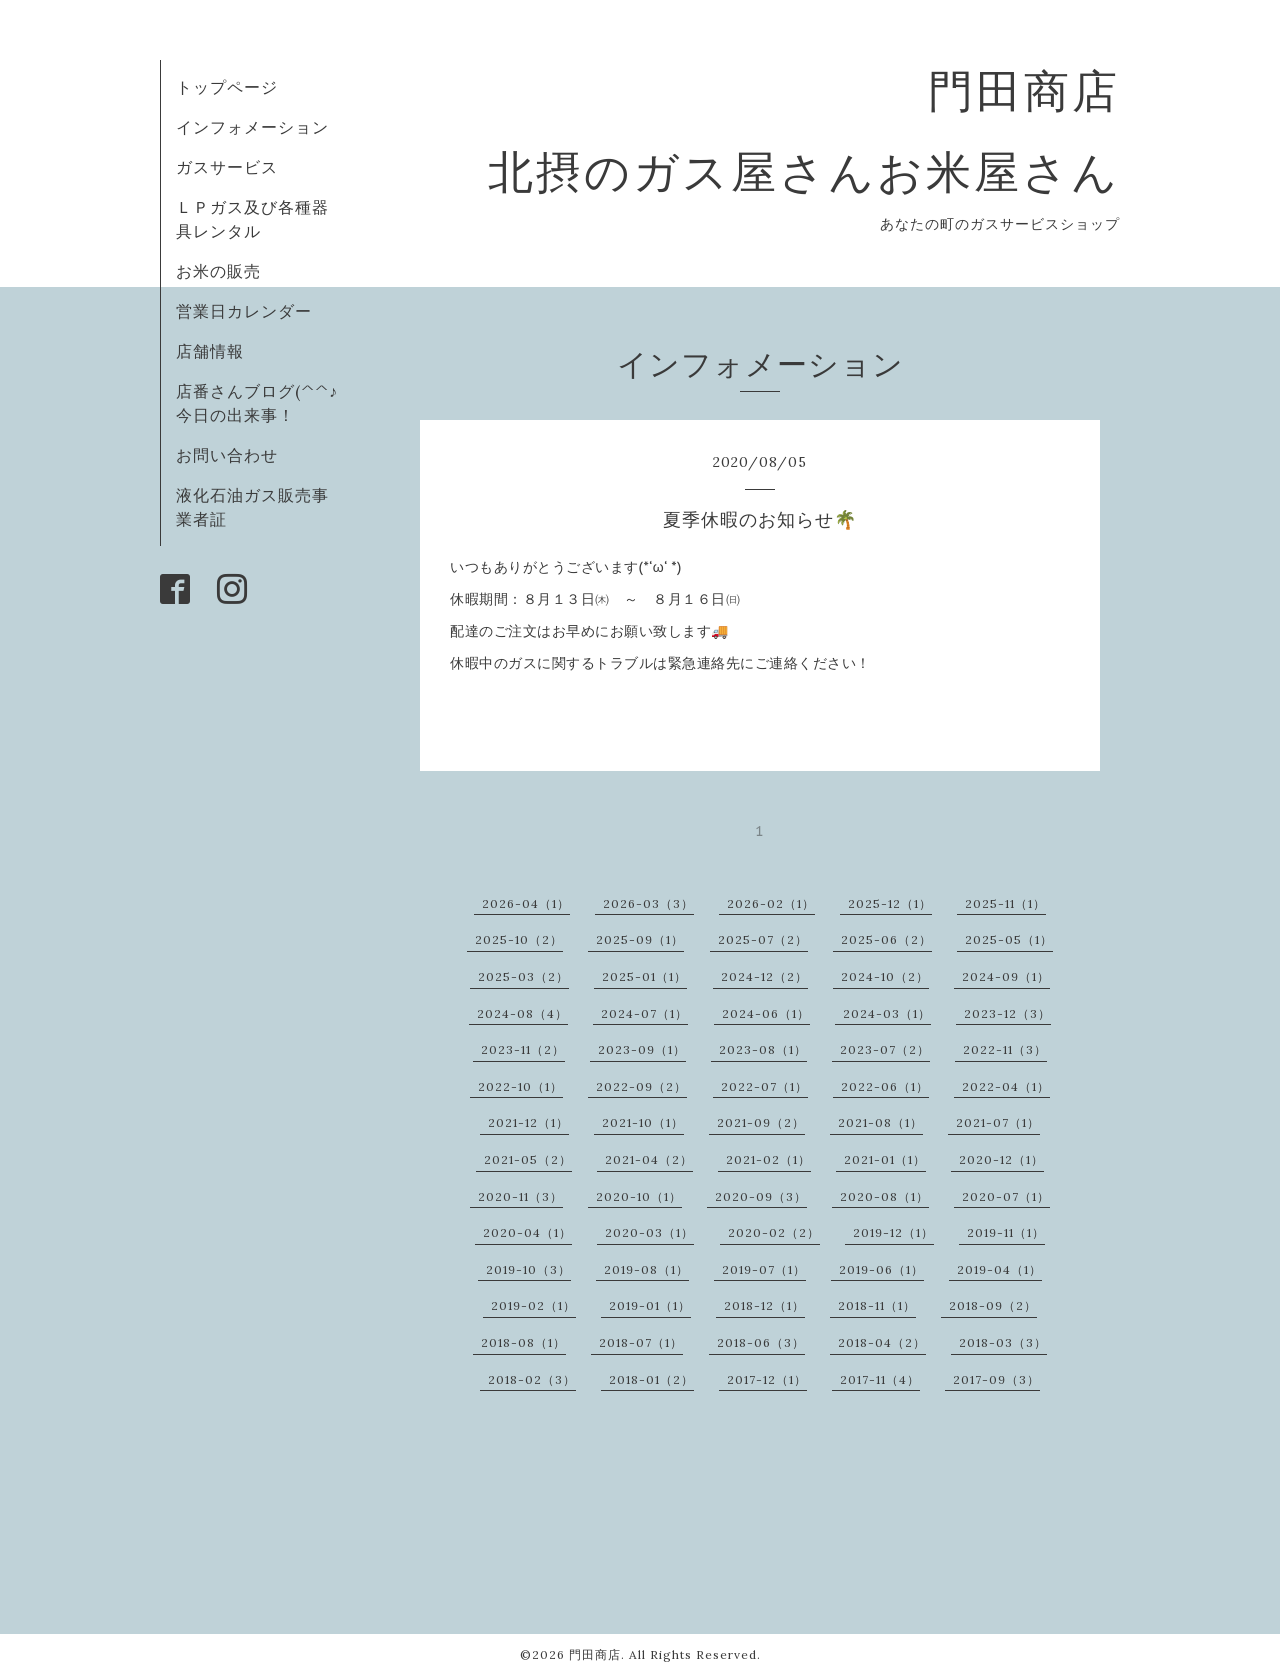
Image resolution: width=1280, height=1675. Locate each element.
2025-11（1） (1005, 903)
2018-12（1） (764, 1305)
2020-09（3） (761, 1196)
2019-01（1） (650, 1305)
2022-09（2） (641, 1086)
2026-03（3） (648, 903)
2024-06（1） (766, 1013)
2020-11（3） (520, 1196)
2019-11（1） (1006, 1232)
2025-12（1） (890, 903)
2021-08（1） (880, 1122)
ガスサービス (227, 167)
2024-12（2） (764, 976)
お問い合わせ (227, 455)
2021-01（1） (885, 1159)
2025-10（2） (519, 939)
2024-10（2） (885, 976)
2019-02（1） (533, 1305)
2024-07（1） (644, 1013)
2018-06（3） (761, 1342)
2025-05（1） (1009, 939)
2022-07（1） (764, 1086)
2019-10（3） (528, 1269)
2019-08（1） (646, 1269)
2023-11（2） (523, 1049)
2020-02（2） (774, 1232)
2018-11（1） (877, 1305)
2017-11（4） (880, 1379)
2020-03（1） (649, 1232)
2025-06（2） (886, 939)
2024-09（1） (1006, 976)
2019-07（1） (764, 1269)
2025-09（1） (640, 939)
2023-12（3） (1007, 1013)
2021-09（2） (761, 1122)
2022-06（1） (885, 1086)
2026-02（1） (771, 903)
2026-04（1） (526, 903)
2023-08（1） (763, 1049)
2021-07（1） (998, 1122)
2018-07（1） (641, 1342)
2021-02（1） (768, 1159)
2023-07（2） (885, 1049)
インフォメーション (252, 127)
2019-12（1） (893, 1232)
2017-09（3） (996, 1379)
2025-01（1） (644, 976)
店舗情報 (210, 351)
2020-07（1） (1006, 1196)
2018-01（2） (651, 1379)
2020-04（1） (527, 1232)
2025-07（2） (763, 939)
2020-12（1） (1001, 1159)
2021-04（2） (649, 1159)
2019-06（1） (881, 1269)
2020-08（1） (884, 1196)
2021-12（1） (528, 1122)
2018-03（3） (1003, 1342)
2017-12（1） (767, 1379)
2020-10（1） (639, 1196)
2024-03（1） (887, 1013)
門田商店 (595, 1654)
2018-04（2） (882, 1342)
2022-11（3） (1005, 1049)
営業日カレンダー (244, 311)
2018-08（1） (523, 1342)
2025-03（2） (523, 976)
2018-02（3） (532, 1379)
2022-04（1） (1006, 1086)
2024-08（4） (522, 1013)
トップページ (227, 87)
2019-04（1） (999, 1269)
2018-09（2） (993, 1305)
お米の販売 (218, 271)
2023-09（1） (642, 1049)
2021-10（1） (643, 1122)
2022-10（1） (520, 1086)
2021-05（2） (528, 1159)
